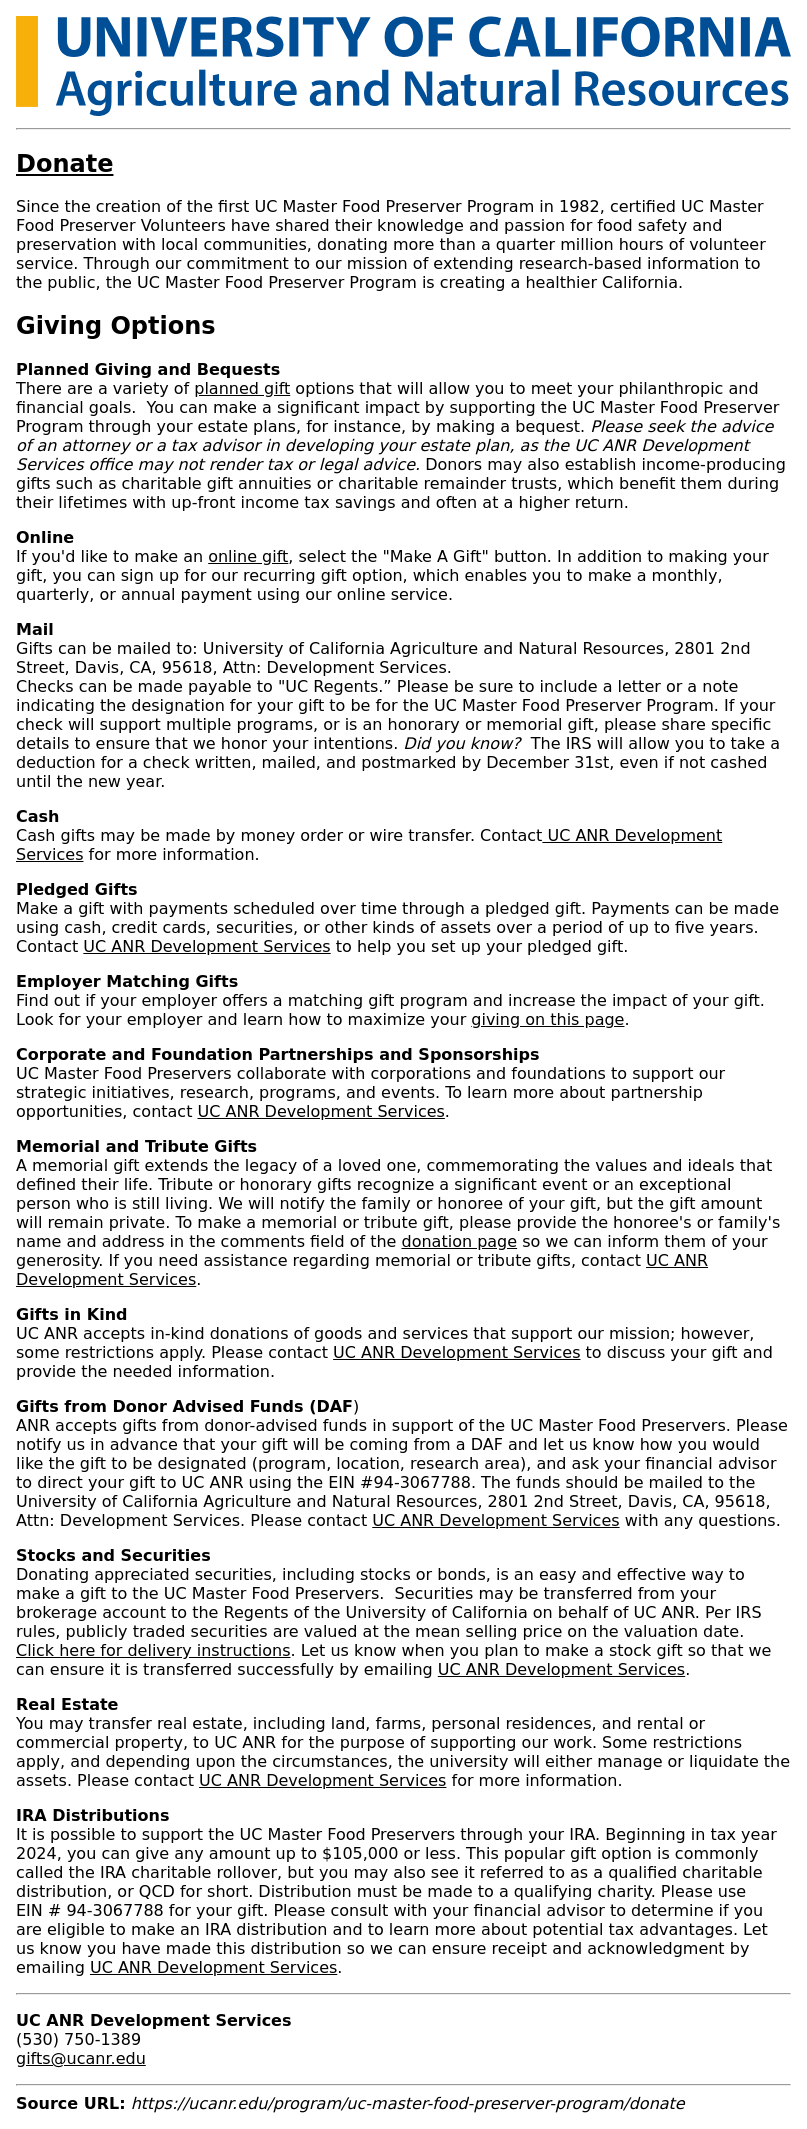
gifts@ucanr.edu (81, 2058)
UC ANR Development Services (206, 946)
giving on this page (547, 1019)
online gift (248, 556)
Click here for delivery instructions (153, 1650)
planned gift (242, 388)
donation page (460, 1241)
